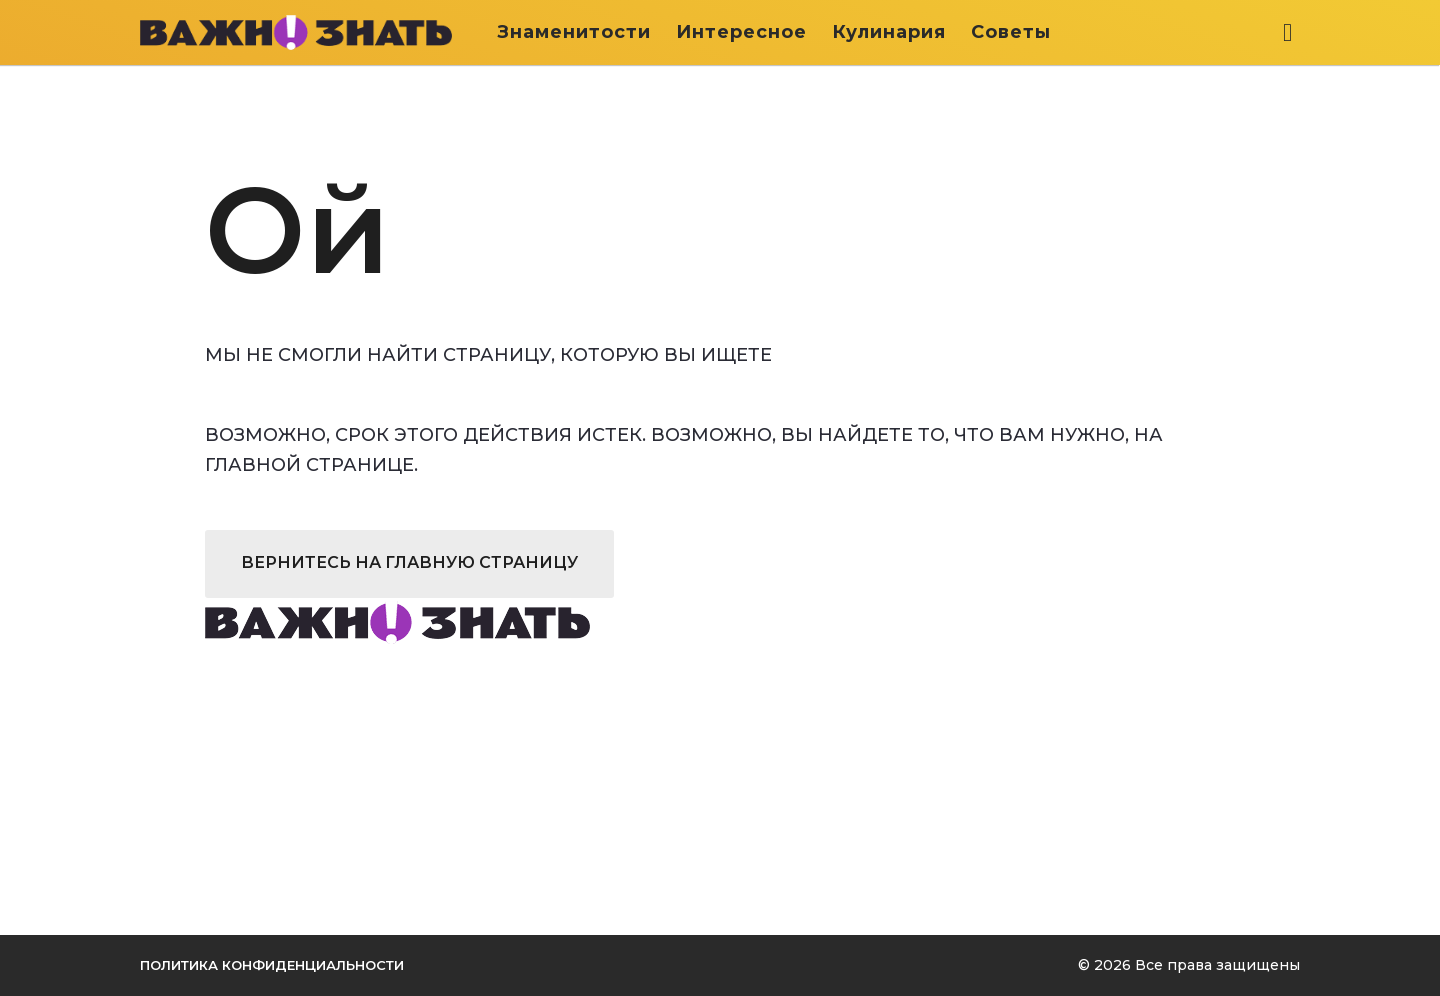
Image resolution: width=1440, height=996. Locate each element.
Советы (1011, 32)
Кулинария (889, 32)
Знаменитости (574, 32)
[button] (1287, 32)
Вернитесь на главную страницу (409, 562)
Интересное (741, 32)
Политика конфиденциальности (272, 965)
